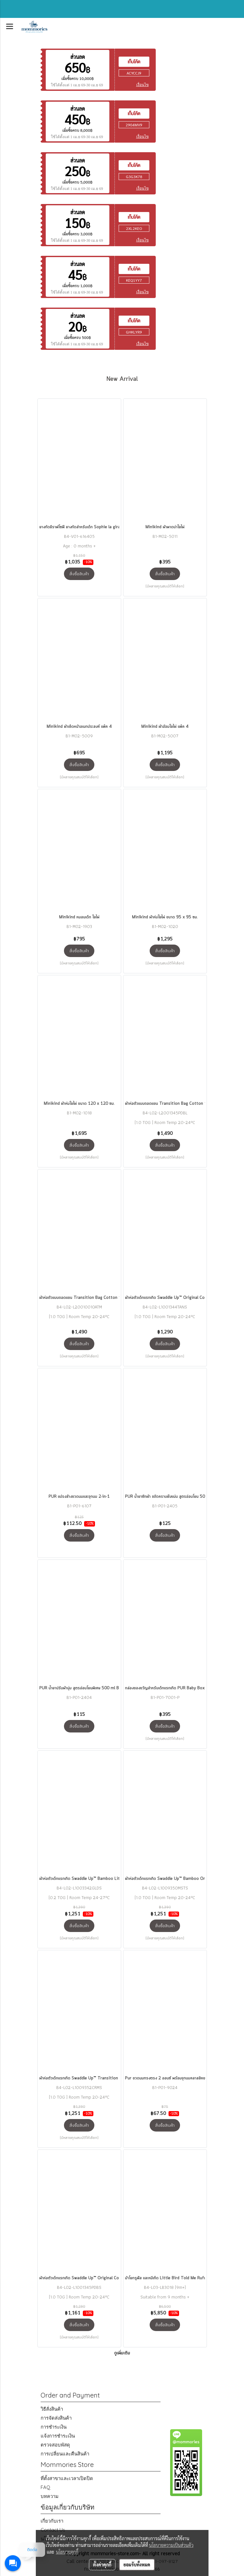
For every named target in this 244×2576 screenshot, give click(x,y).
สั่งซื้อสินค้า (79, 573)
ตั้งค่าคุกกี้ (102, 2564)
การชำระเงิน (54, 2427)
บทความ (50, 2496)
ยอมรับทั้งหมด (136, 2564)
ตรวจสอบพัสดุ (55, 2445)
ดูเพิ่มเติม (122, 2353)
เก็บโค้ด (134, 62)
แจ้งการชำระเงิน (58, 2436)
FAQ (45, 2487)
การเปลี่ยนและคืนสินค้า (65, 2454)
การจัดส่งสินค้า (56, 2418)
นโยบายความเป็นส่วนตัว (171, 2545)
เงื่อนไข (142, 84)
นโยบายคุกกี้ (67, 2552)
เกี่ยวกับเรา (52, 2521)
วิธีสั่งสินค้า (52, 2409)
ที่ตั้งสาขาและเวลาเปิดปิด (67, 2478)
